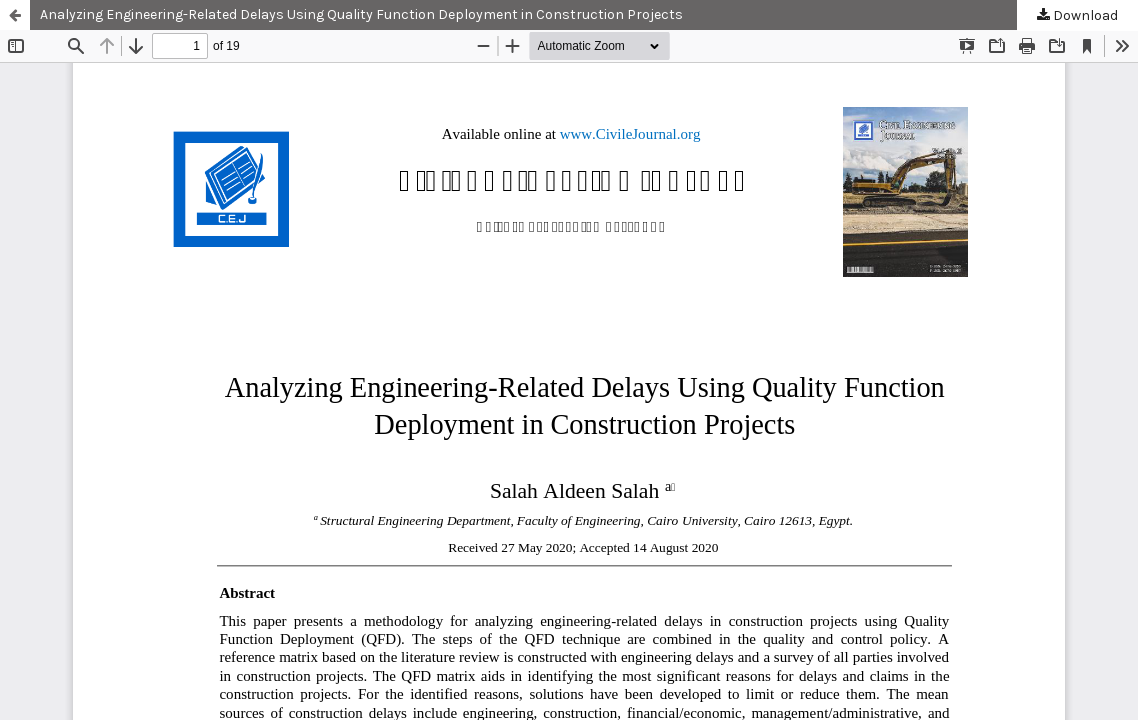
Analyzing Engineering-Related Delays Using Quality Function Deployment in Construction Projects (361, 14)
